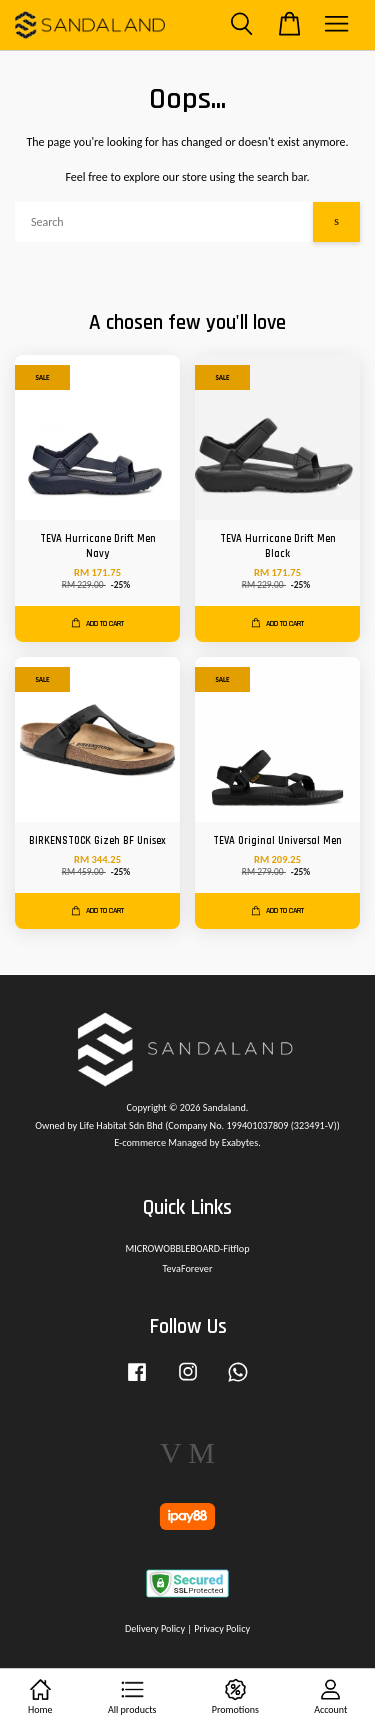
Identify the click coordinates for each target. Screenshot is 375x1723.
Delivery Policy (155, 1628)
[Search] (164, 222)
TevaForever (188, 1268)
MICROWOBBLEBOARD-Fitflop (187, 1248)
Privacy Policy (222, 1628)
